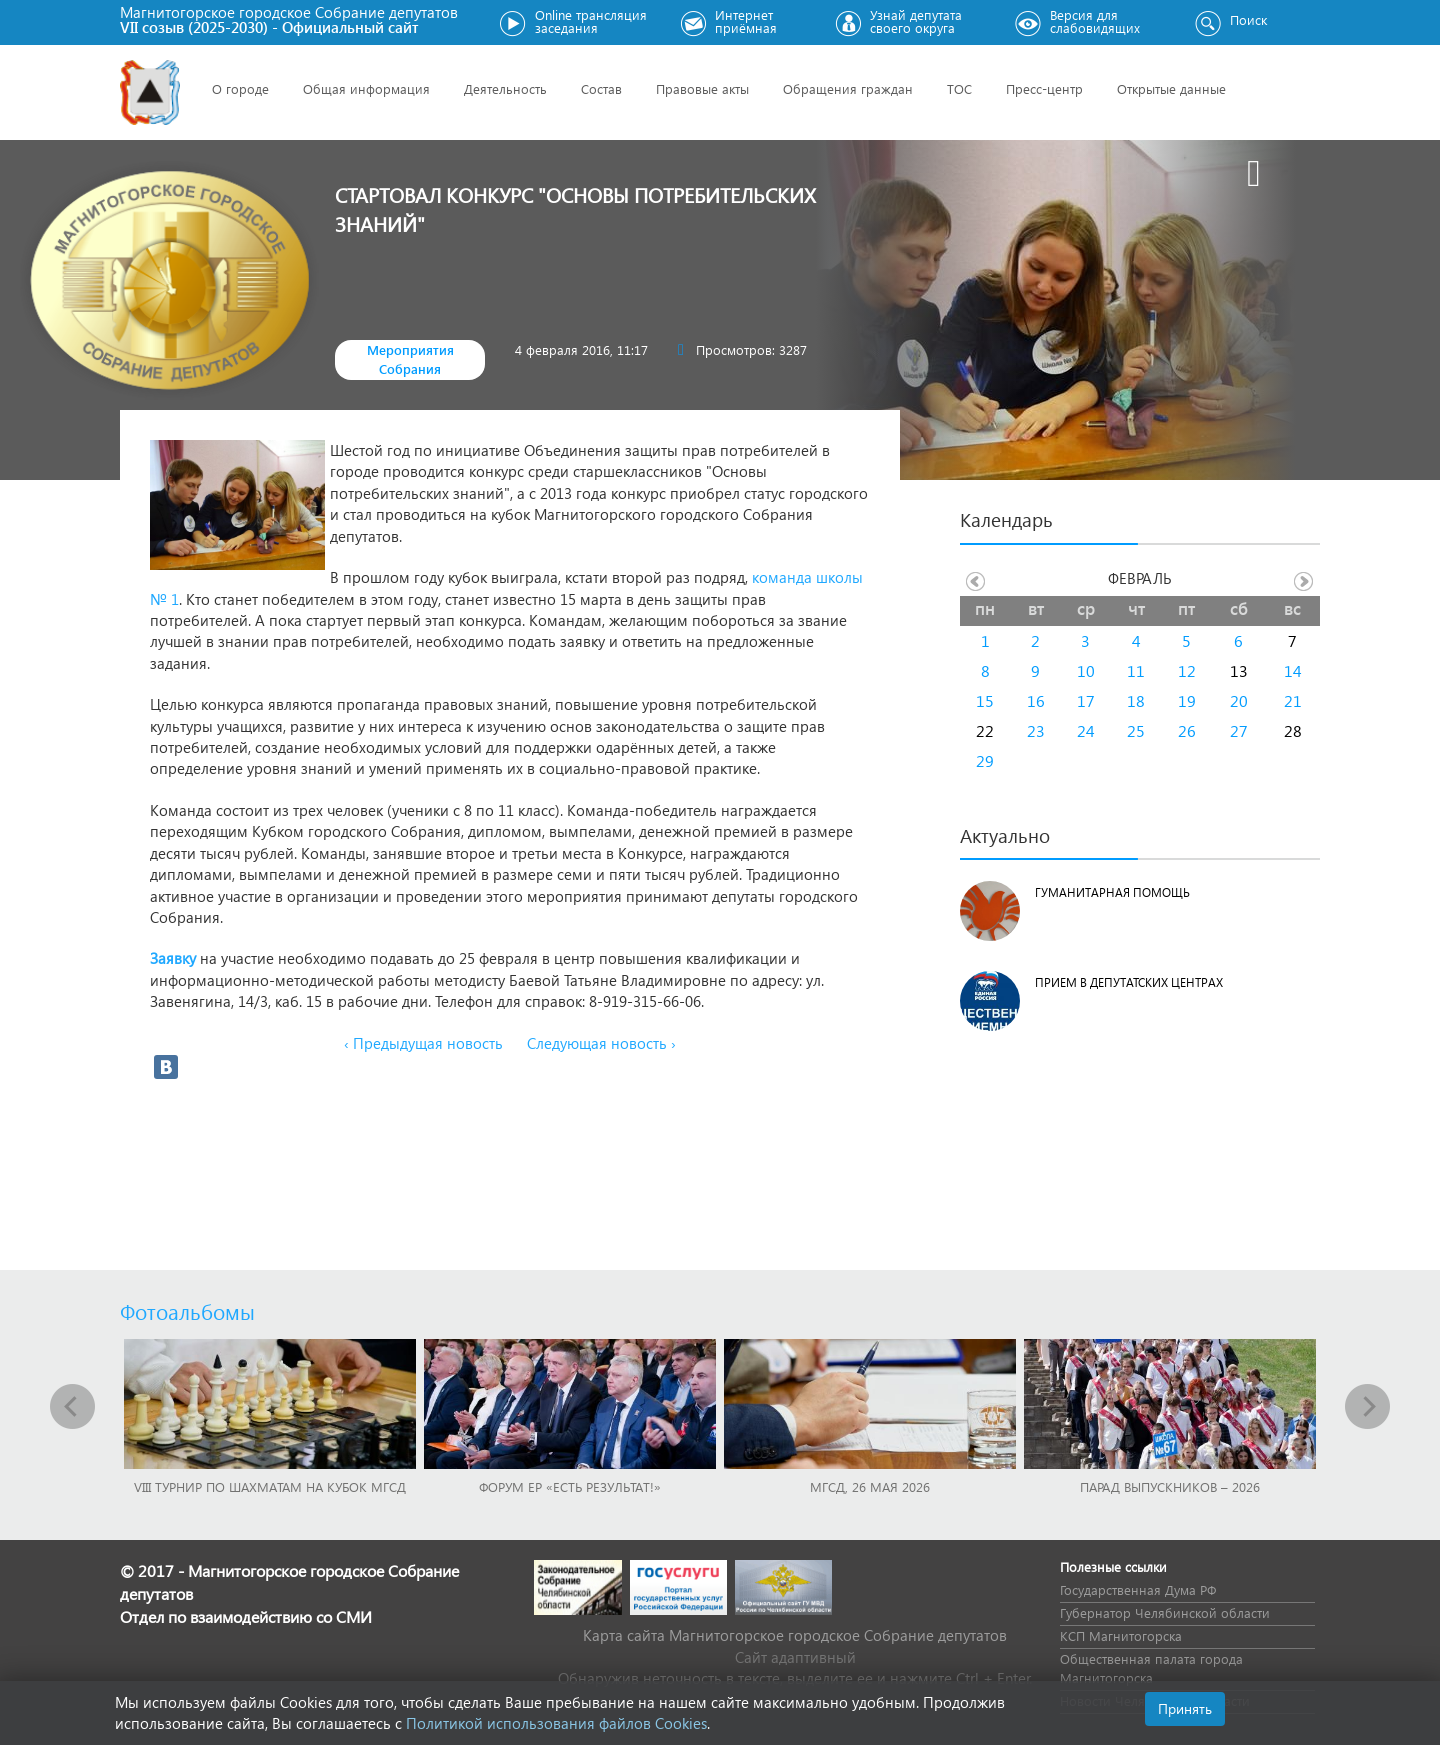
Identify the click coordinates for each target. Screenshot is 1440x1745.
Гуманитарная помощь (1112, 892)
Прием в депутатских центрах (1129, 982)
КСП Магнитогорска (1121, 1635)
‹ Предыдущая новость (423, 1043)
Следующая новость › (601, 1043)
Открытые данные (1171, 88)
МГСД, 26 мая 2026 (870, 1486)
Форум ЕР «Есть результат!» (570, 1486)
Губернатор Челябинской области (1165, 1612)
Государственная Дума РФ (1138, 1589)
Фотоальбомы (187, 1311)
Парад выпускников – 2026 (1170, 1486)
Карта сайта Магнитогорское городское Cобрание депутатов (795, 1635)
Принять (1185, 1708)
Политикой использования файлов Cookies (556, 1723)
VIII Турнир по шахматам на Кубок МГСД (270, 1486)
